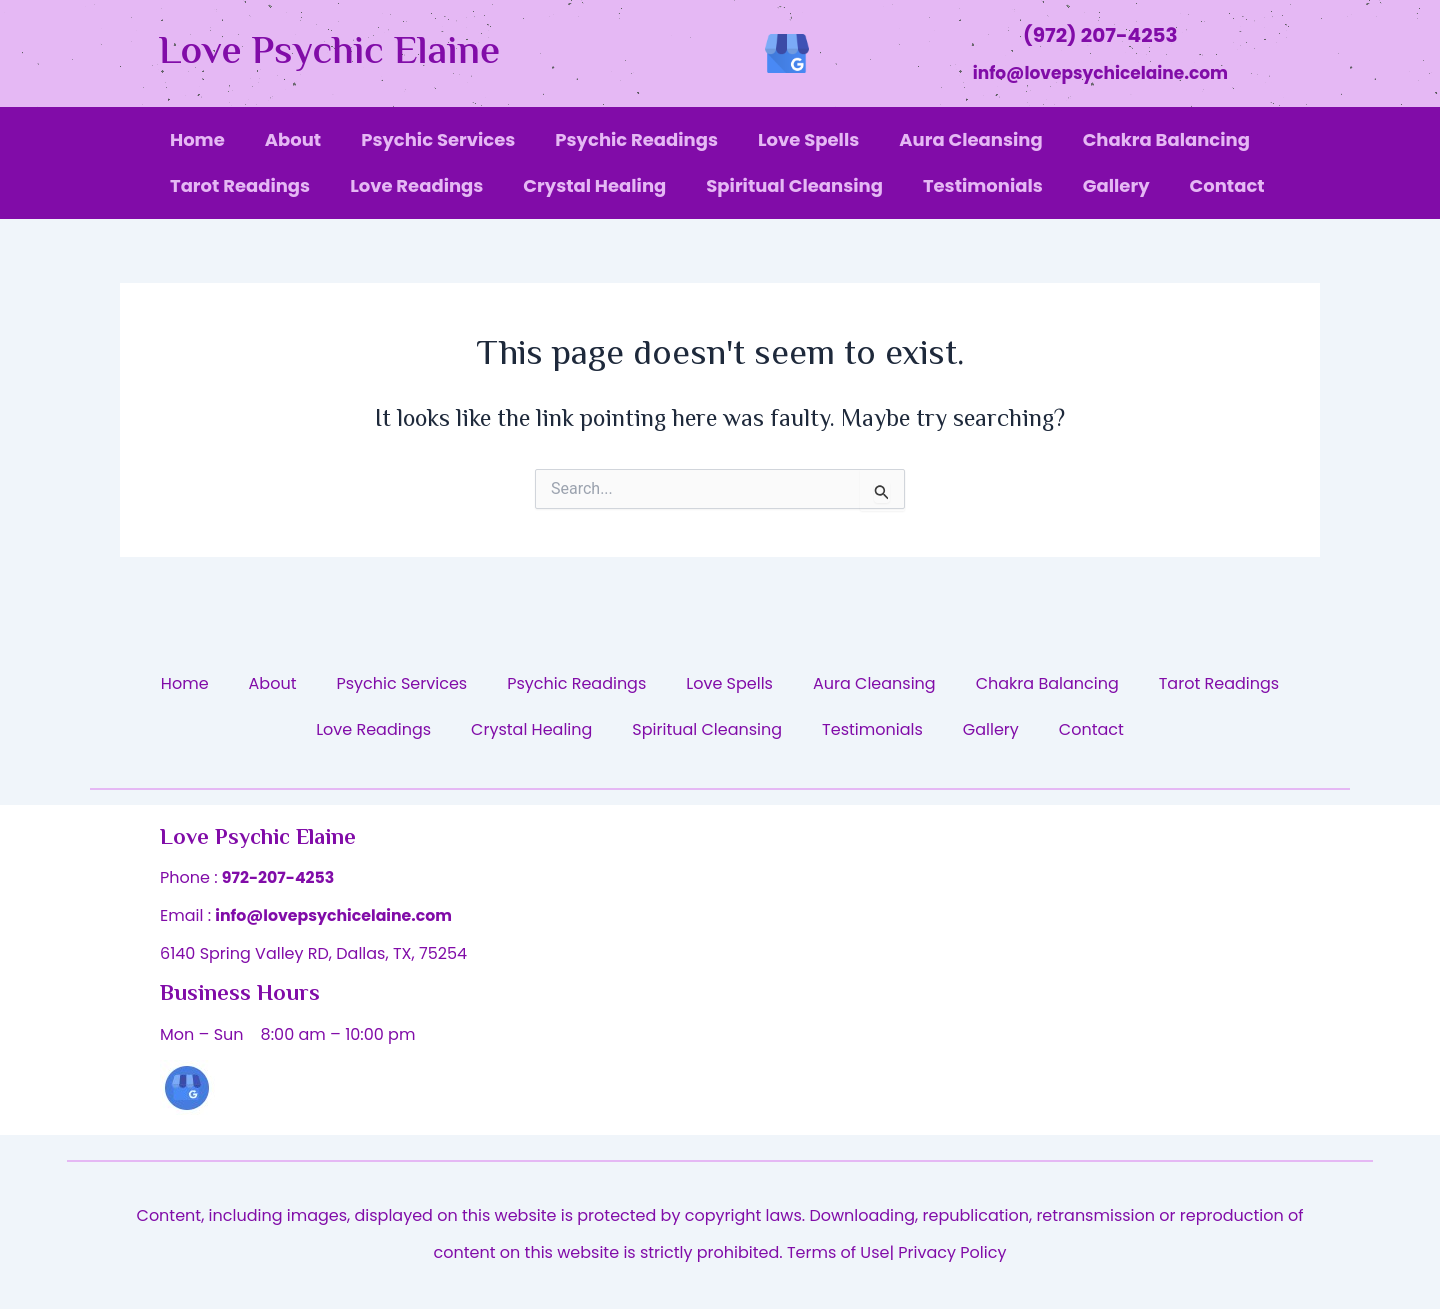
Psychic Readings (636, 139)
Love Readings (416, 185)
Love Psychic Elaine (329, 53)
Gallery (1116, 185)
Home (197, 139)
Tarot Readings (240, 185)
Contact (1227, 185)
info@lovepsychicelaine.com (1100, 73)
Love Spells (808, 139)
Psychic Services (438, 139)
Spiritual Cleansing (794, 185)
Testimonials (983, 185)
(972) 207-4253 (1100, 35)
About (293, 139)
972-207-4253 (279, 877)
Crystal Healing (594, 185)
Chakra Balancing (1166, 139)
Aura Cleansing (970, 139)
